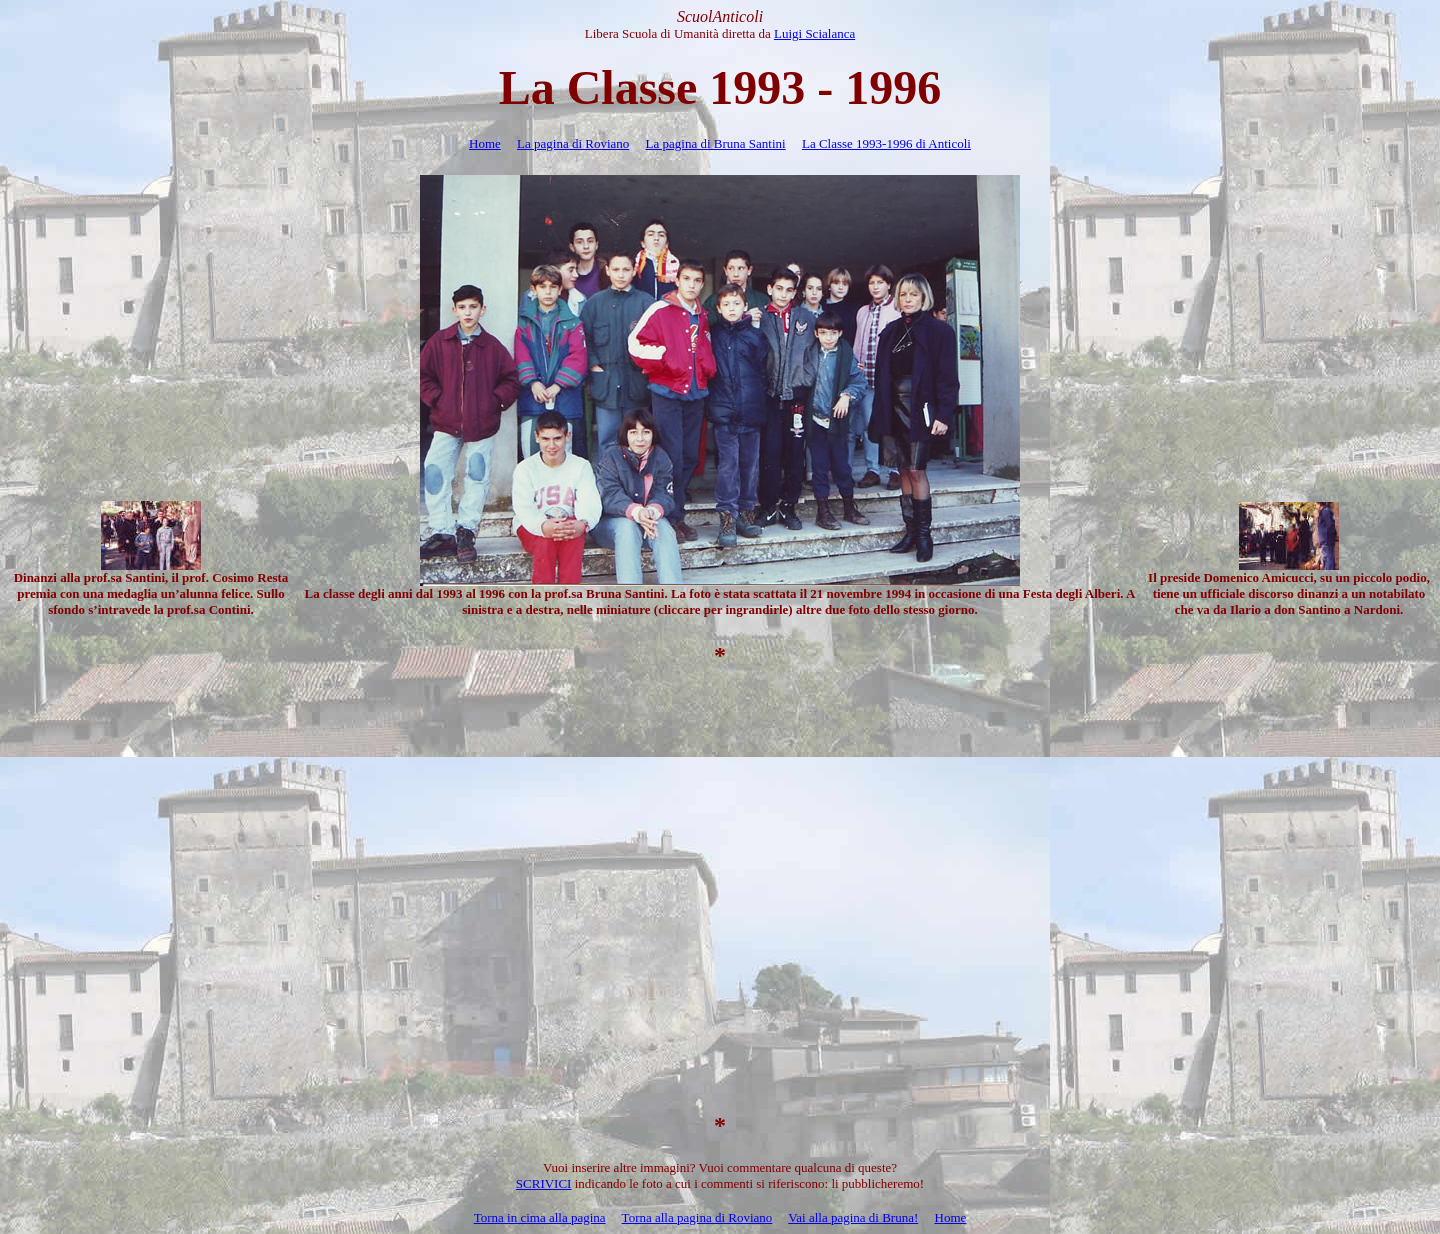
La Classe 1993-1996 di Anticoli (886, 143)
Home (485, 143)
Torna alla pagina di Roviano (697, 1217)
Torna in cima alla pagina (540, 1217)
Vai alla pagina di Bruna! (853, 1217)
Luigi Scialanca (814, 33)
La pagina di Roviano (573, 143)
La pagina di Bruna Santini (716, 143)
